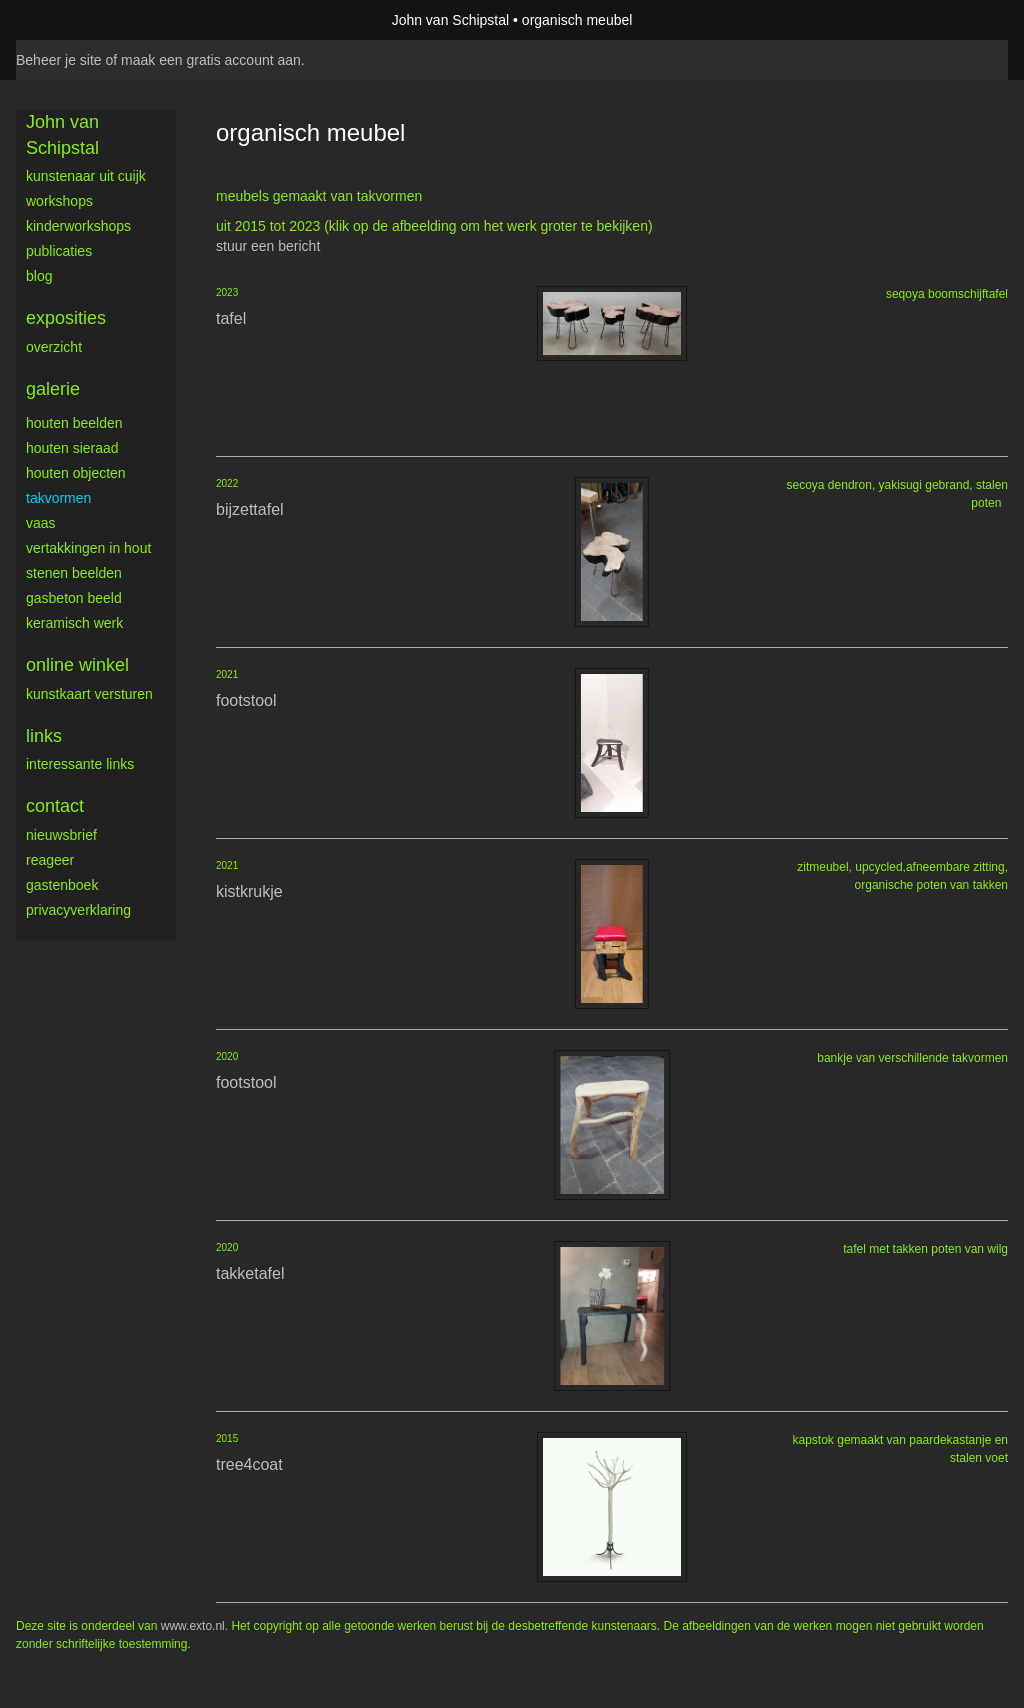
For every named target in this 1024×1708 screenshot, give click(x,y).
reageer (50, 860)
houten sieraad (72, 448)
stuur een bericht (268, 246)
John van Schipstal (451, 20)
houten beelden (74, 423)
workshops (59, 201)
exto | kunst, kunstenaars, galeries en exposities (72, 20)
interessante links (80, 764)
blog (39, 276)
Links (44, 736)
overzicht (54, 347)
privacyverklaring (78, 910)
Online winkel (77, 665)
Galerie (53, 389)
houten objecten (76, 473)
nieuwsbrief (61, 835)
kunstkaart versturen (89, 694)
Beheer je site (59, 60)
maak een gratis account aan (211, 60)
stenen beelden (74, 573)
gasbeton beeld (74, 598)
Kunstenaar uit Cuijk (86, 176)
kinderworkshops (78, 226)
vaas (41, 523)
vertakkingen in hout (88, 548)
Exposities (66, 318)
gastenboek (62, 885)
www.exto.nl (193, 1626)
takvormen (58, 498)
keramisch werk (74, 623)
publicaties (59, 251)
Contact (55, 806)
